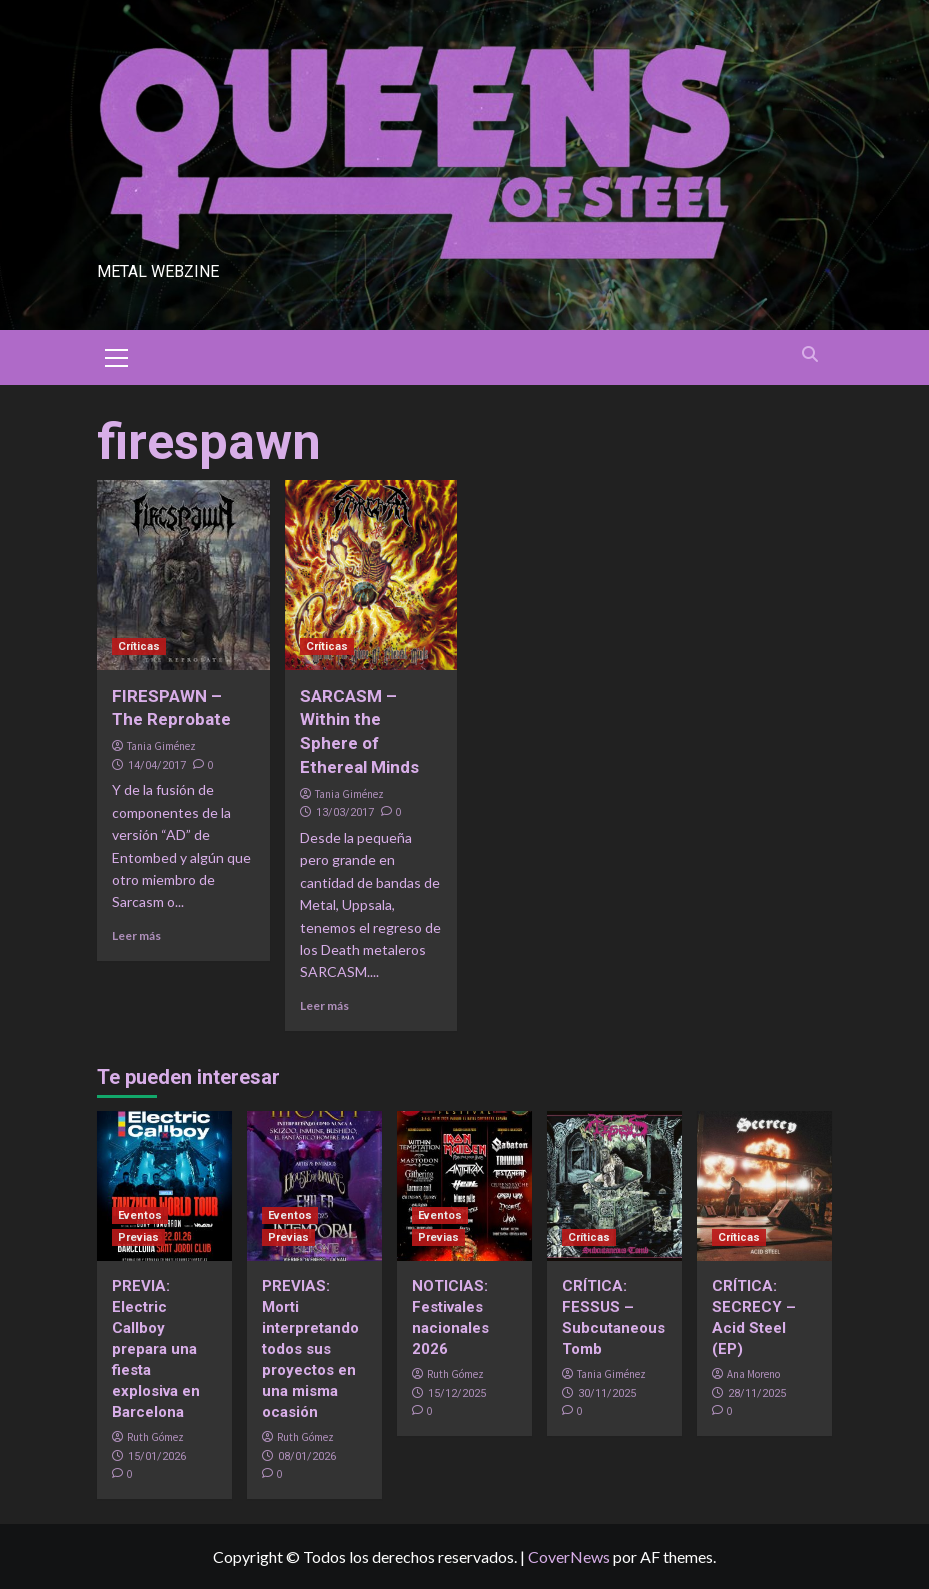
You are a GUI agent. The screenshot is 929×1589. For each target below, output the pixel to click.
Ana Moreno (753, 1374)
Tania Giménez (161, 746)
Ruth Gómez (155, 1437)
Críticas (139, 646)
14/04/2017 (157, 765)
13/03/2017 (345, 812)
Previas (138, 1237)
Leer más (136, 935)
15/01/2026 (157, 1456)
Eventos (140, 1215)
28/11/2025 (757, 1393)
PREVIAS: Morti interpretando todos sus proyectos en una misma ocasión (310, 1349)
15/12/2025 (457, 1393)
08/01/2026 (307, 1456)
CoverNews (569, 1556)
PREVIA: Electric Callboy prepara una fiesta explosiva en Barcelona (156, 1349)
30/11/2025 (607, 1393)
